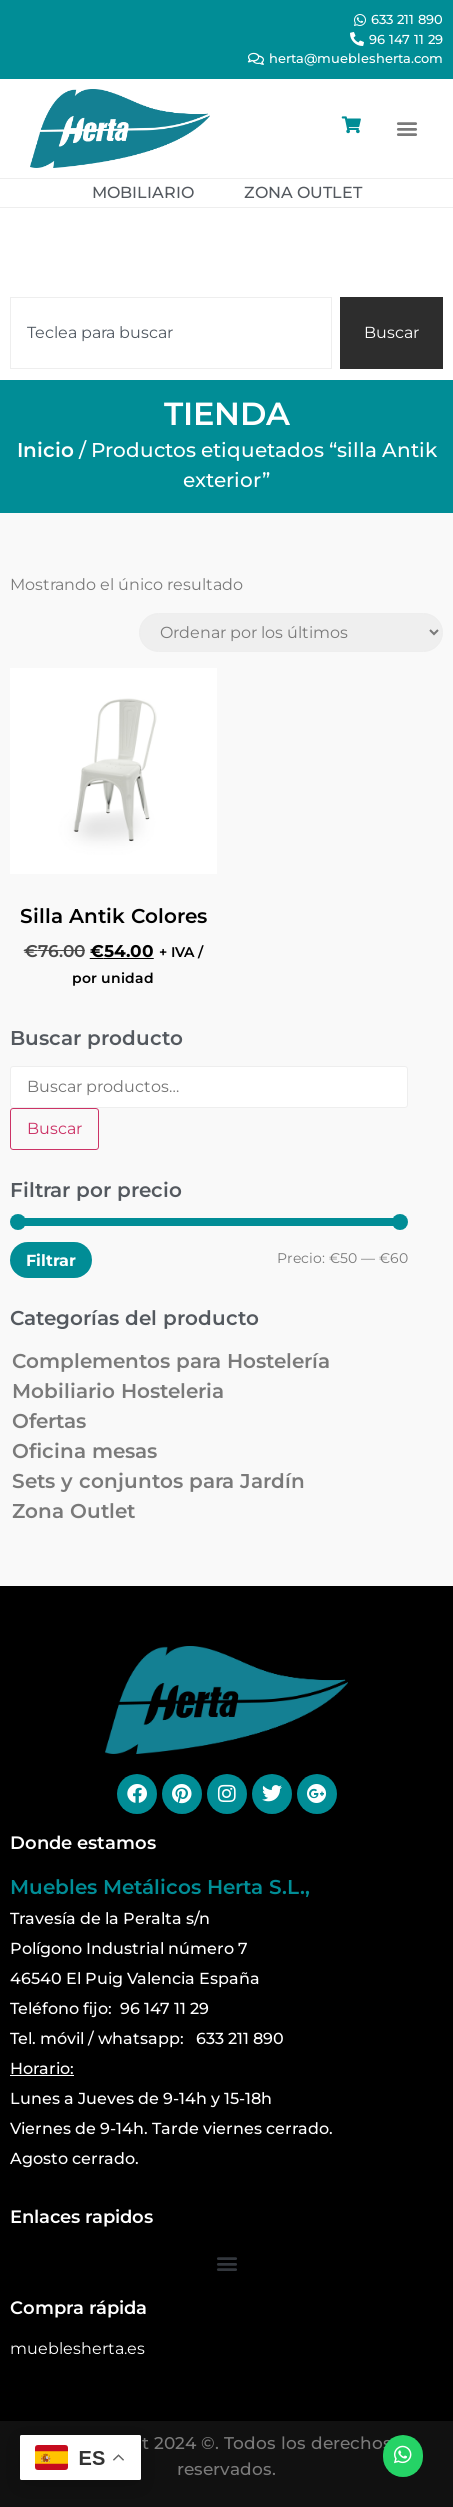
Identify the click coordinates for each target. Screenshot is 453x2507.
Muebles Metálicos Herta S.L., (160, 1887)
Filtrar (51, 1260)
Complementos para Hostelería (171, 1361)
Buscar (54, 1128)
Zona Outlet (73, 1511)
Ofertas (49, 1421)
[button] (406, 128)
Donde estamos (83, 1843)
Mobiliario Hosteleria (118, 1391)
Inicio (45, 450)
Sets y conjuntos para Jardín (158, 1481)
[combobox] (171, 333)
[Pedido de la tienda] (291, 632)
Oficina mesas (84, 1451)
